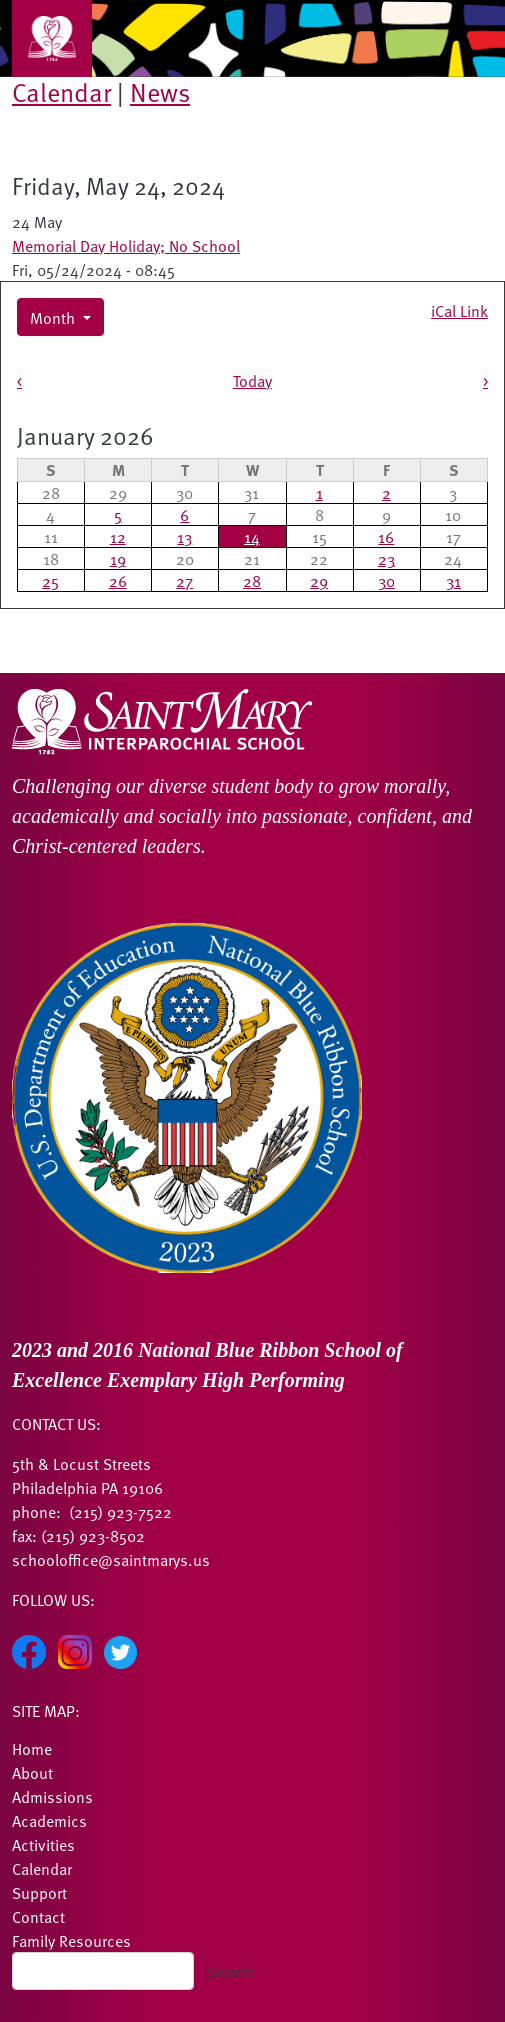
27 (184, 580)
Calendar (61, 91)
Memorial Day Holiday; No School (126, 245)
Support (39, 1892)
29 (319, 580)
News (160, 91)
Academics (49, 1820)
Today (252, 380)
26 (118, 580)
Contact (38, 1916)
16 (386, 536)
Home (32, 1748)
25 (50, 580)
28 (252, 580)
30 (386, 580)
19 (118, 558)
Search (230, 1971)
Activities (43, 1844)
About (32, 1772)
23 (386, 558)
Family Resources (71, 1940)
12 (118, 536)
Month (54, 317)
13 (184, 536)
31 (453, 580)
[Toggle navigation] (52, 38)
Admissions (52, 1796)
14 (252, 536)
